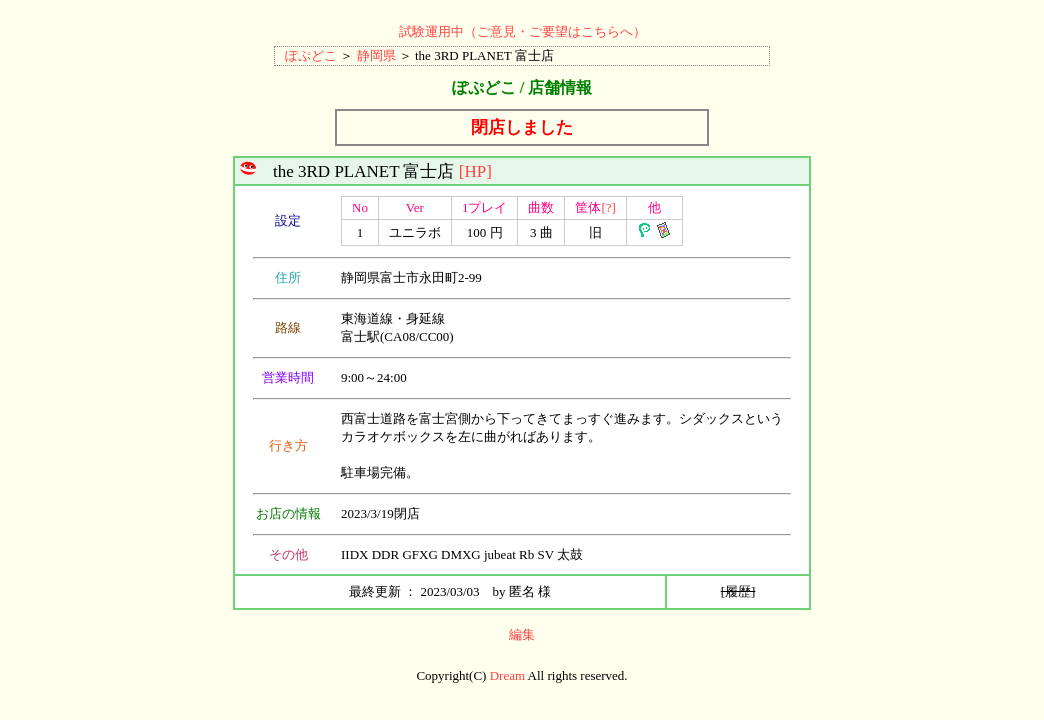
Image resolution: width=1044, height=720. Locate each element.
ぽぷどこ (311, 55)
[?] (608, 207)
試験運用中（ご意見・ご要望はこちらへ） (522, 31)
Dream (507, 675)
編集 (522, 634)
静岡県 (376, 55)
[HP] (475, 171)
